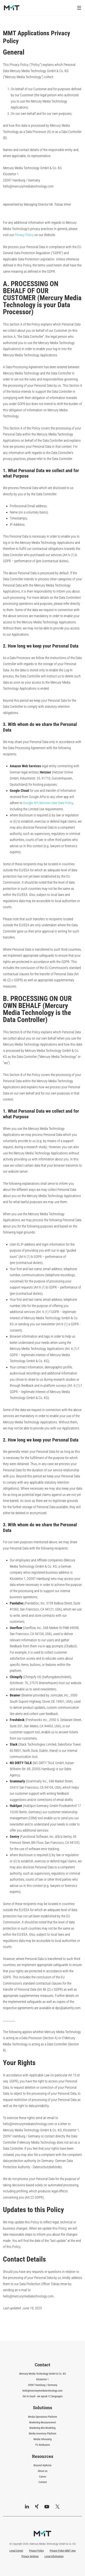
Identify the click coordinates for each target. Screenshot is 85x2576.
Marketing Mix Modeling (42, 2428)
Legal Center (16, 2550)
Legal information (54, 2556)
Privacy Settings (30, 2556)
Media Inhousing (43, 2439)
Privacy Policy (24, 235)
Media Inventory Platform (42, 2433)
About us (42, 2471)
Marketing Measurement (42, 2422)
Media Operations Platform (42, 2416)
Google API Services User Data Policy (48, 803)
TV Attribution (42, 2445)
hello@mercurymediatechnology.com (42, 2390)
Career (42, 2476)
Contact (42, 2482)
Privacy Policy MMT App (63, 2550)
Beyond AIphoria (42, 2465)
